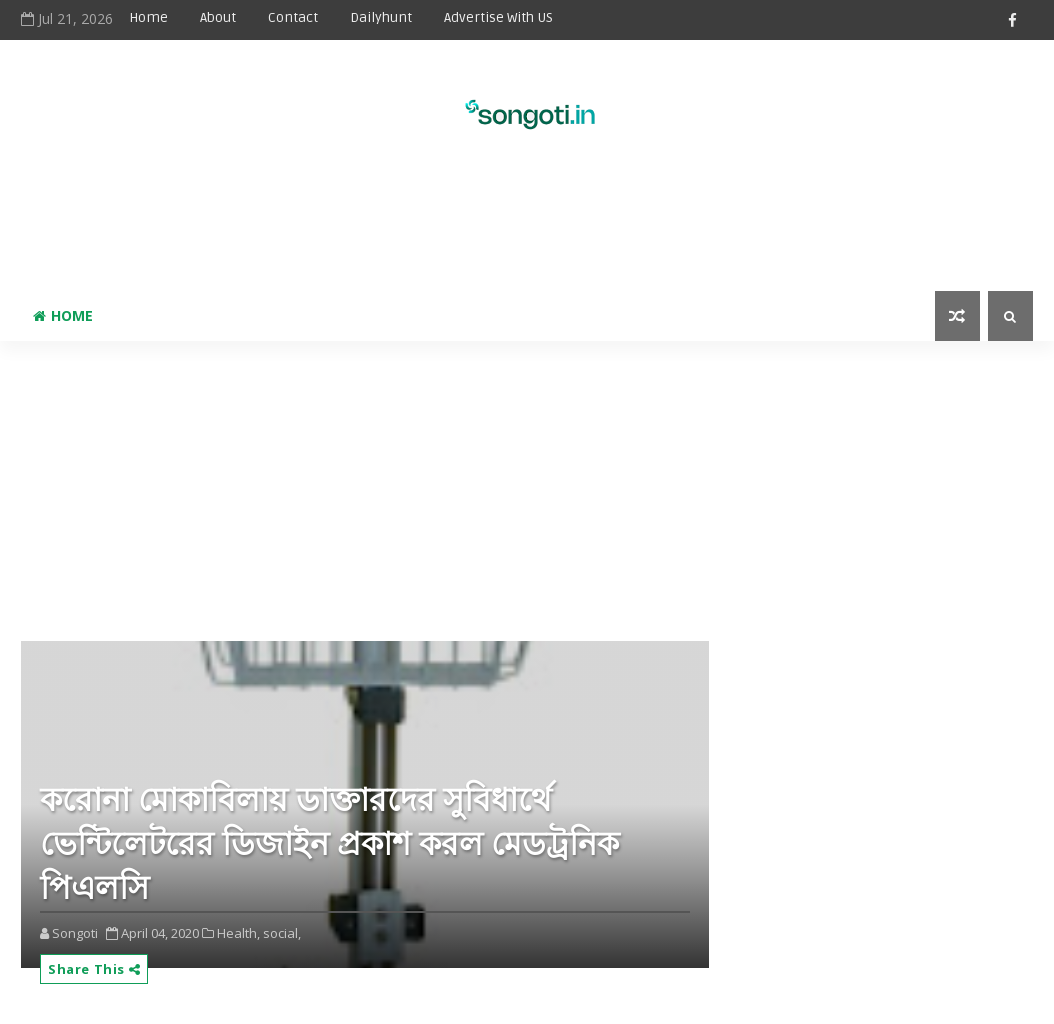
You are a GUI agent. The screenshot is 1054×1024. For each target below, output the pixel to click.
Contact (293, 17)
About (218, 17)
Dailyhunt (381, 17)
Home (148, 17)
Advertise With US (498, 17)
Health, (238, 933)
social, (282, 933)
